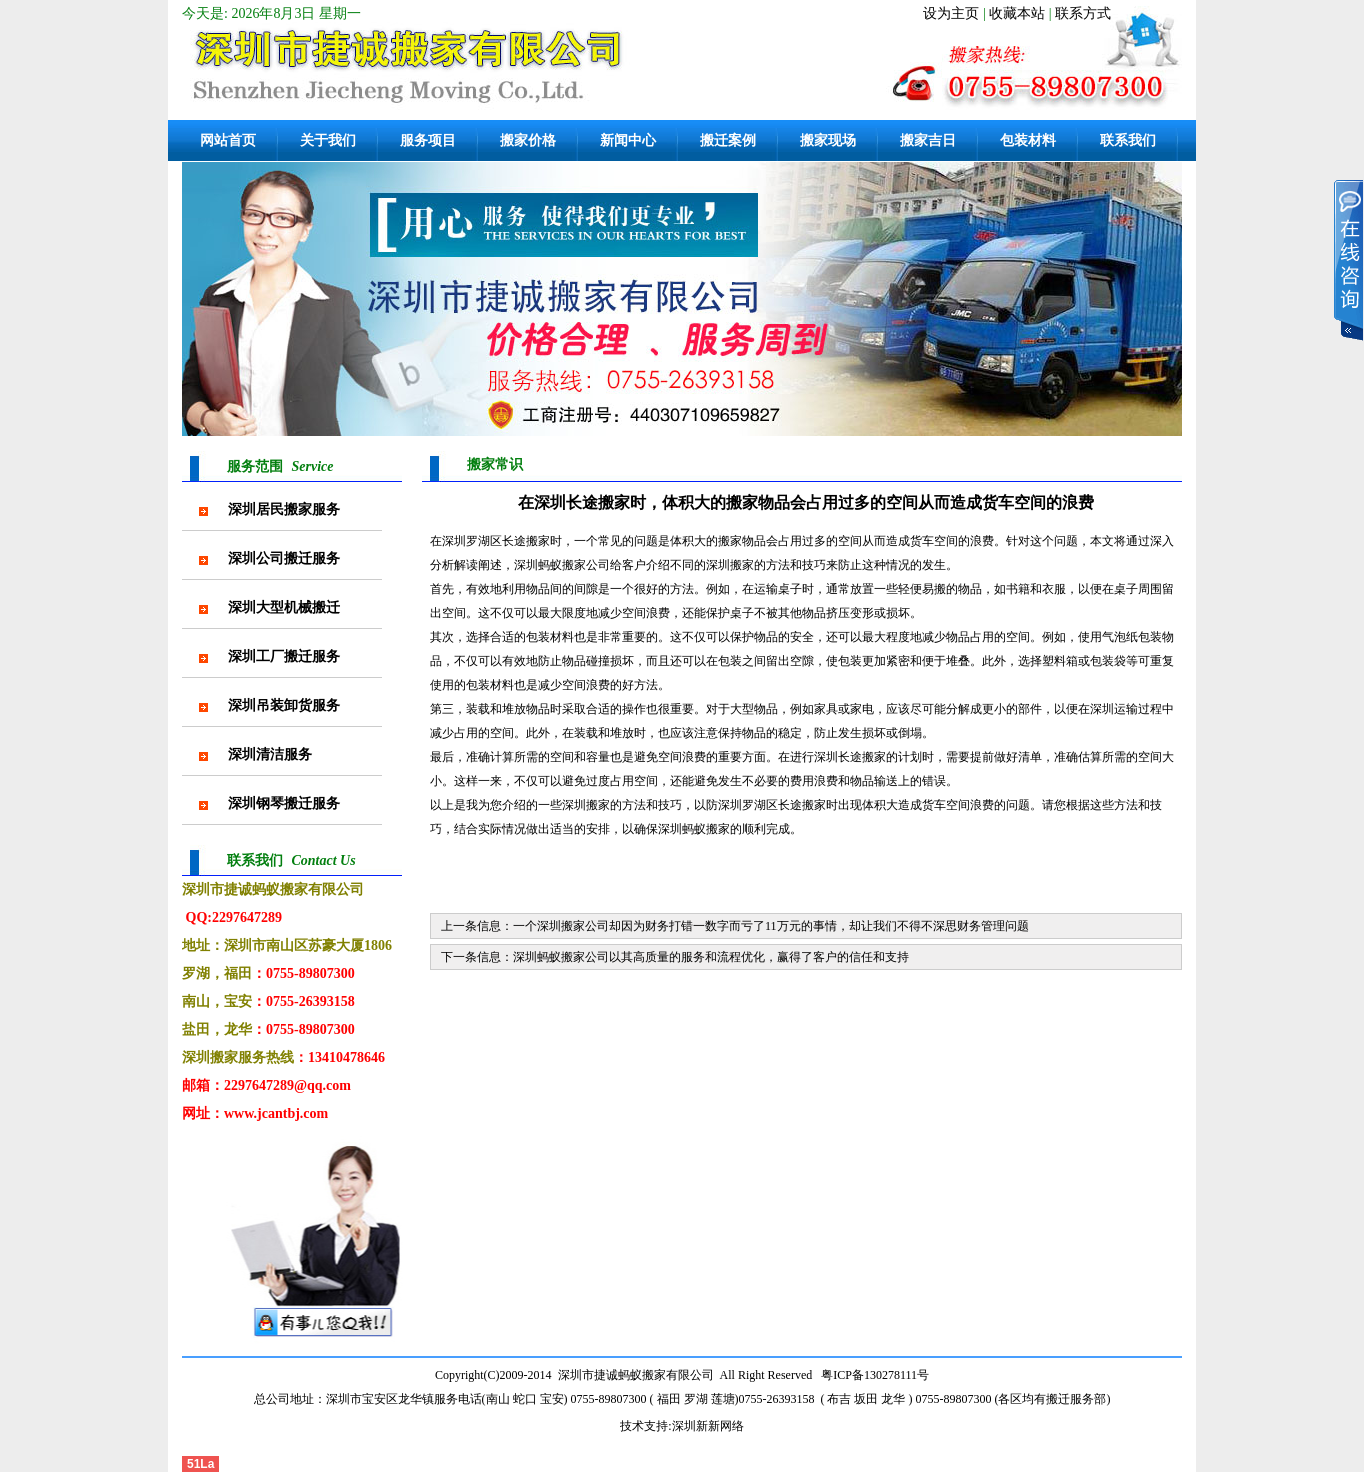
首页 (1092, 463)
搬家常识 (1141, 463)
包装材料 (1028, 140)
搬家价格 (528, 140)
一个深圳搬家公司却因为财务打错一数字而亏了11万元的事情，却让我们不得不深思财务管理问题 (771, 926)
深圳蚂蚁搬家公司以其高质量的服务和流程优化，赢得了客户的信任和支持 (711, 957)
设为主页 (951, 13)
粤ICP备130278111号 (875, 1375)
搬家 (730, 541)
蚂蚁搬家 (562, 565)
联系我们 (1128, 140)
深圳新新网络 (708, 1426)
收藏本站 (1017, 13)
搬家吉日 (928, 140)
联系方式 (1083, 13)
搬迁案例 (728, 140)
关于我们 (328, 140)
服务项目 (428, 140)
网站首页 (228, 140)
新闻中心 (628, 140)
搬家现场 (828, 140)
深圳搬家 (586, 805)
